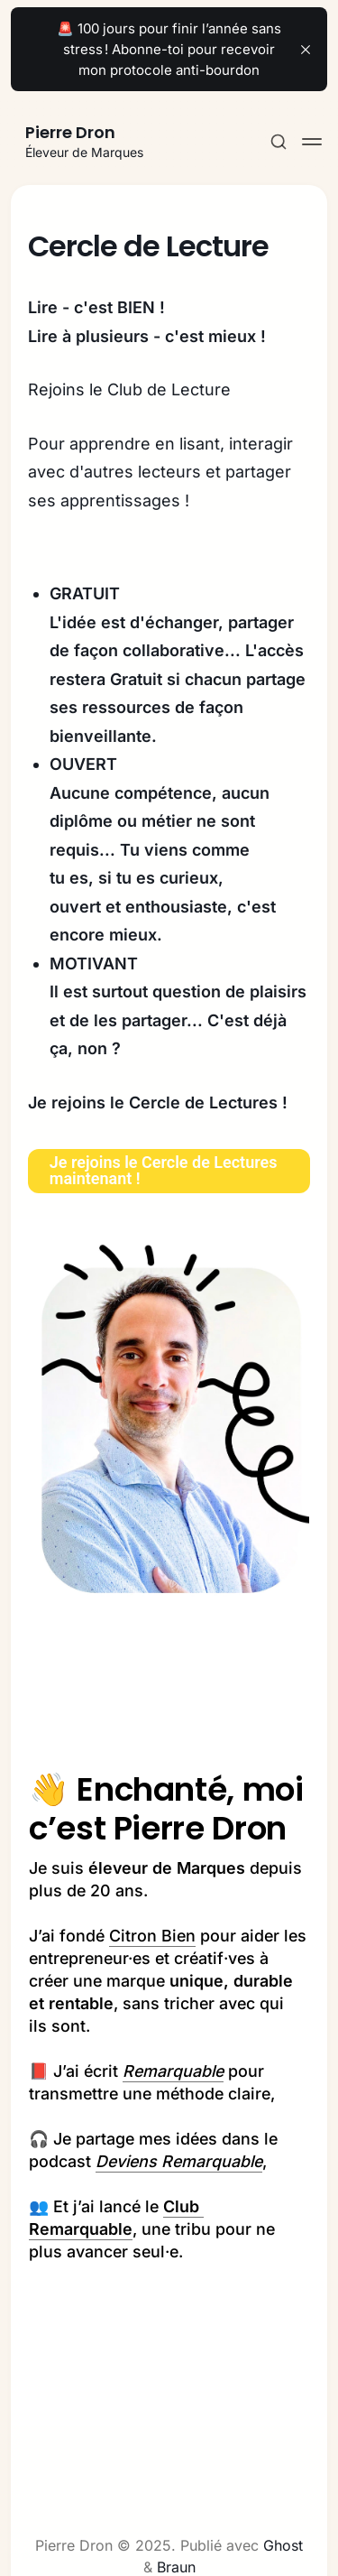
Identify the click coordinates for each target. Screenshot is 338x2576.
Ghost (283, 2545)
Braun (176, 2567)
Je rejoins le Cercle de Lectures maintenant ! (164, 1170)
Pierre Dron (70, 132)
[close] (305, 49)
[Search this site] (278, 141)
